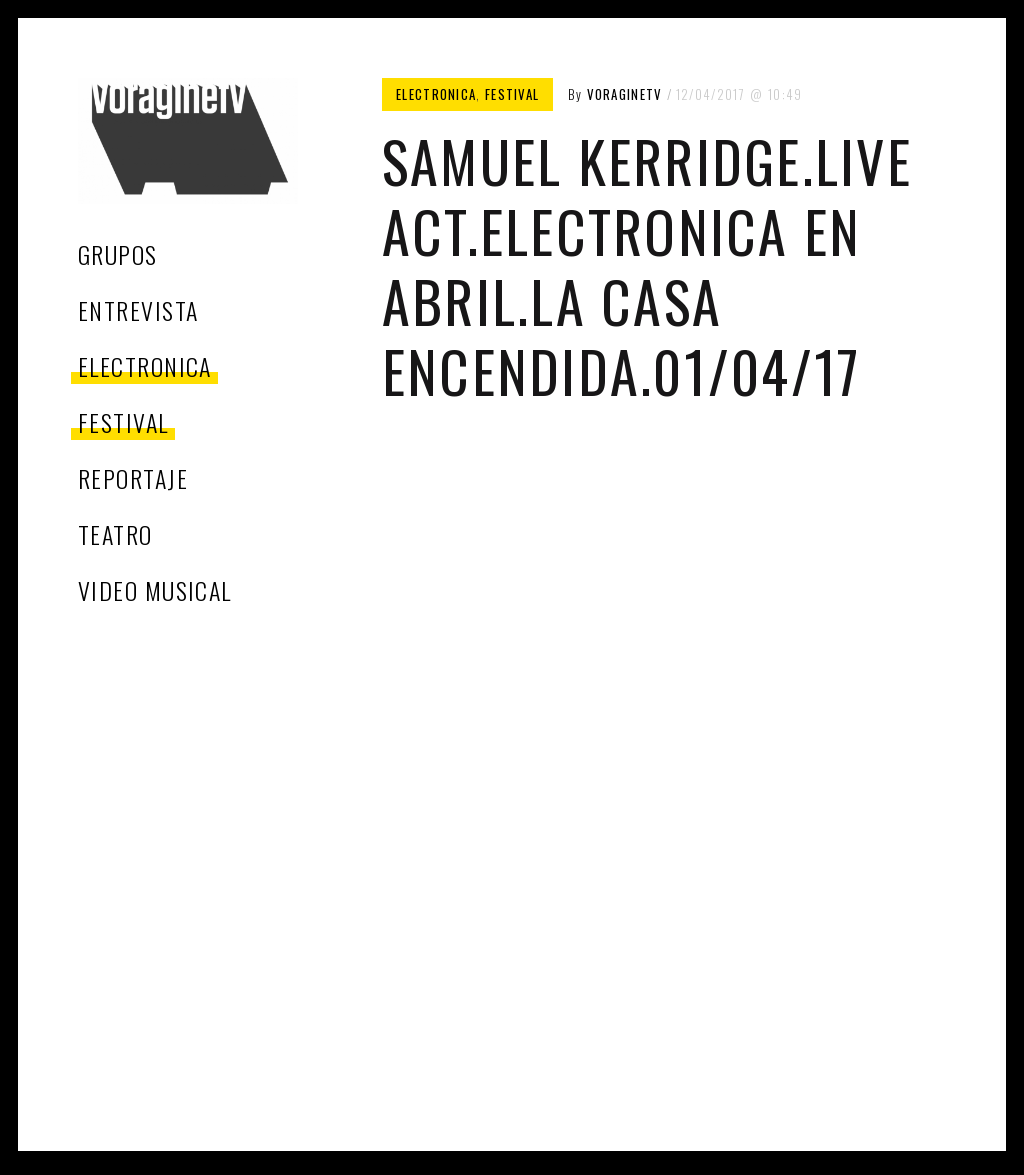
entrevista (138, 310)
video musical (155, 590)
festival (123, 422)
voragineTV (625, 94)
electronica (145, 366)
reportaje (133, 478)
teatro (115, 534)
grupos (118, 254)
